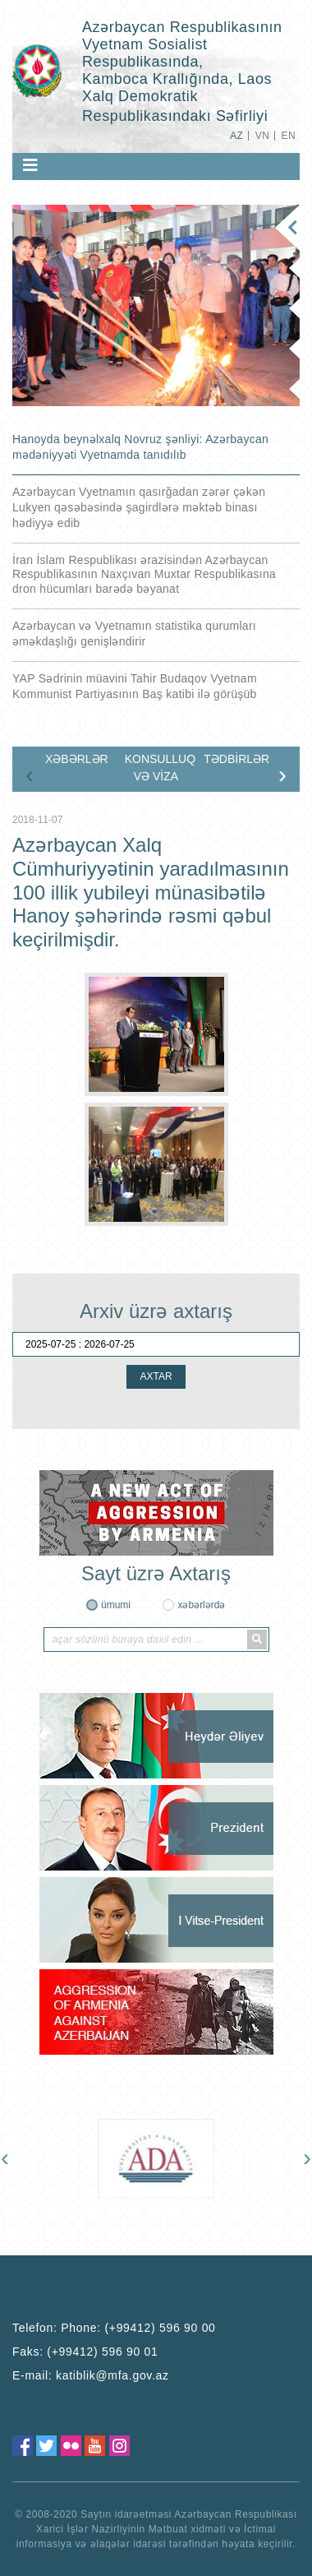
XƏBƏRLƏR (76, 758)
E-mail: (90, 2375)
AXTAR (156, 1376)
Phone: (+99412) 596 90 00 (138, 2327)
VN (262, 136)
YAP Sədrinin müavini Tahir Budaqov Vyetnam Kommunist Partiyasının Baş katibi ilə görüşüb (134, 686)
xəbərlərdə (201, 1605)
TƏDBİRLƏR (236, 758)
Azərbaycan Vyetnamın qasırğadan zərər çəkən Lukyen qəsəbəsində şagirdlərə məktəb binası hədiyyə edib (138, 507)
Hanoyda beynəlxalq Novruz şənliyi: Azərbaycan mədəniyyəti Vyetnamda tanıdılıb (140, 446)
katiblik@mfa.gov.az (112, 2375)
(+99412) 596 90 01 (102, 2351)
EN (289, 136)
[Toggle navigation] (30, 165)
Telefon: (114, 2327)
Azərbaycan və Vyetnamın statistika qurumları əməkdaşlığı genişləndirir (134, 633)
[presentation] (30, 774)
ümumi (116, 1605)
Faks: (85, 2351)
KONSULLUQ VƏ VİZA (160, 767)
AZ (236, 136)
